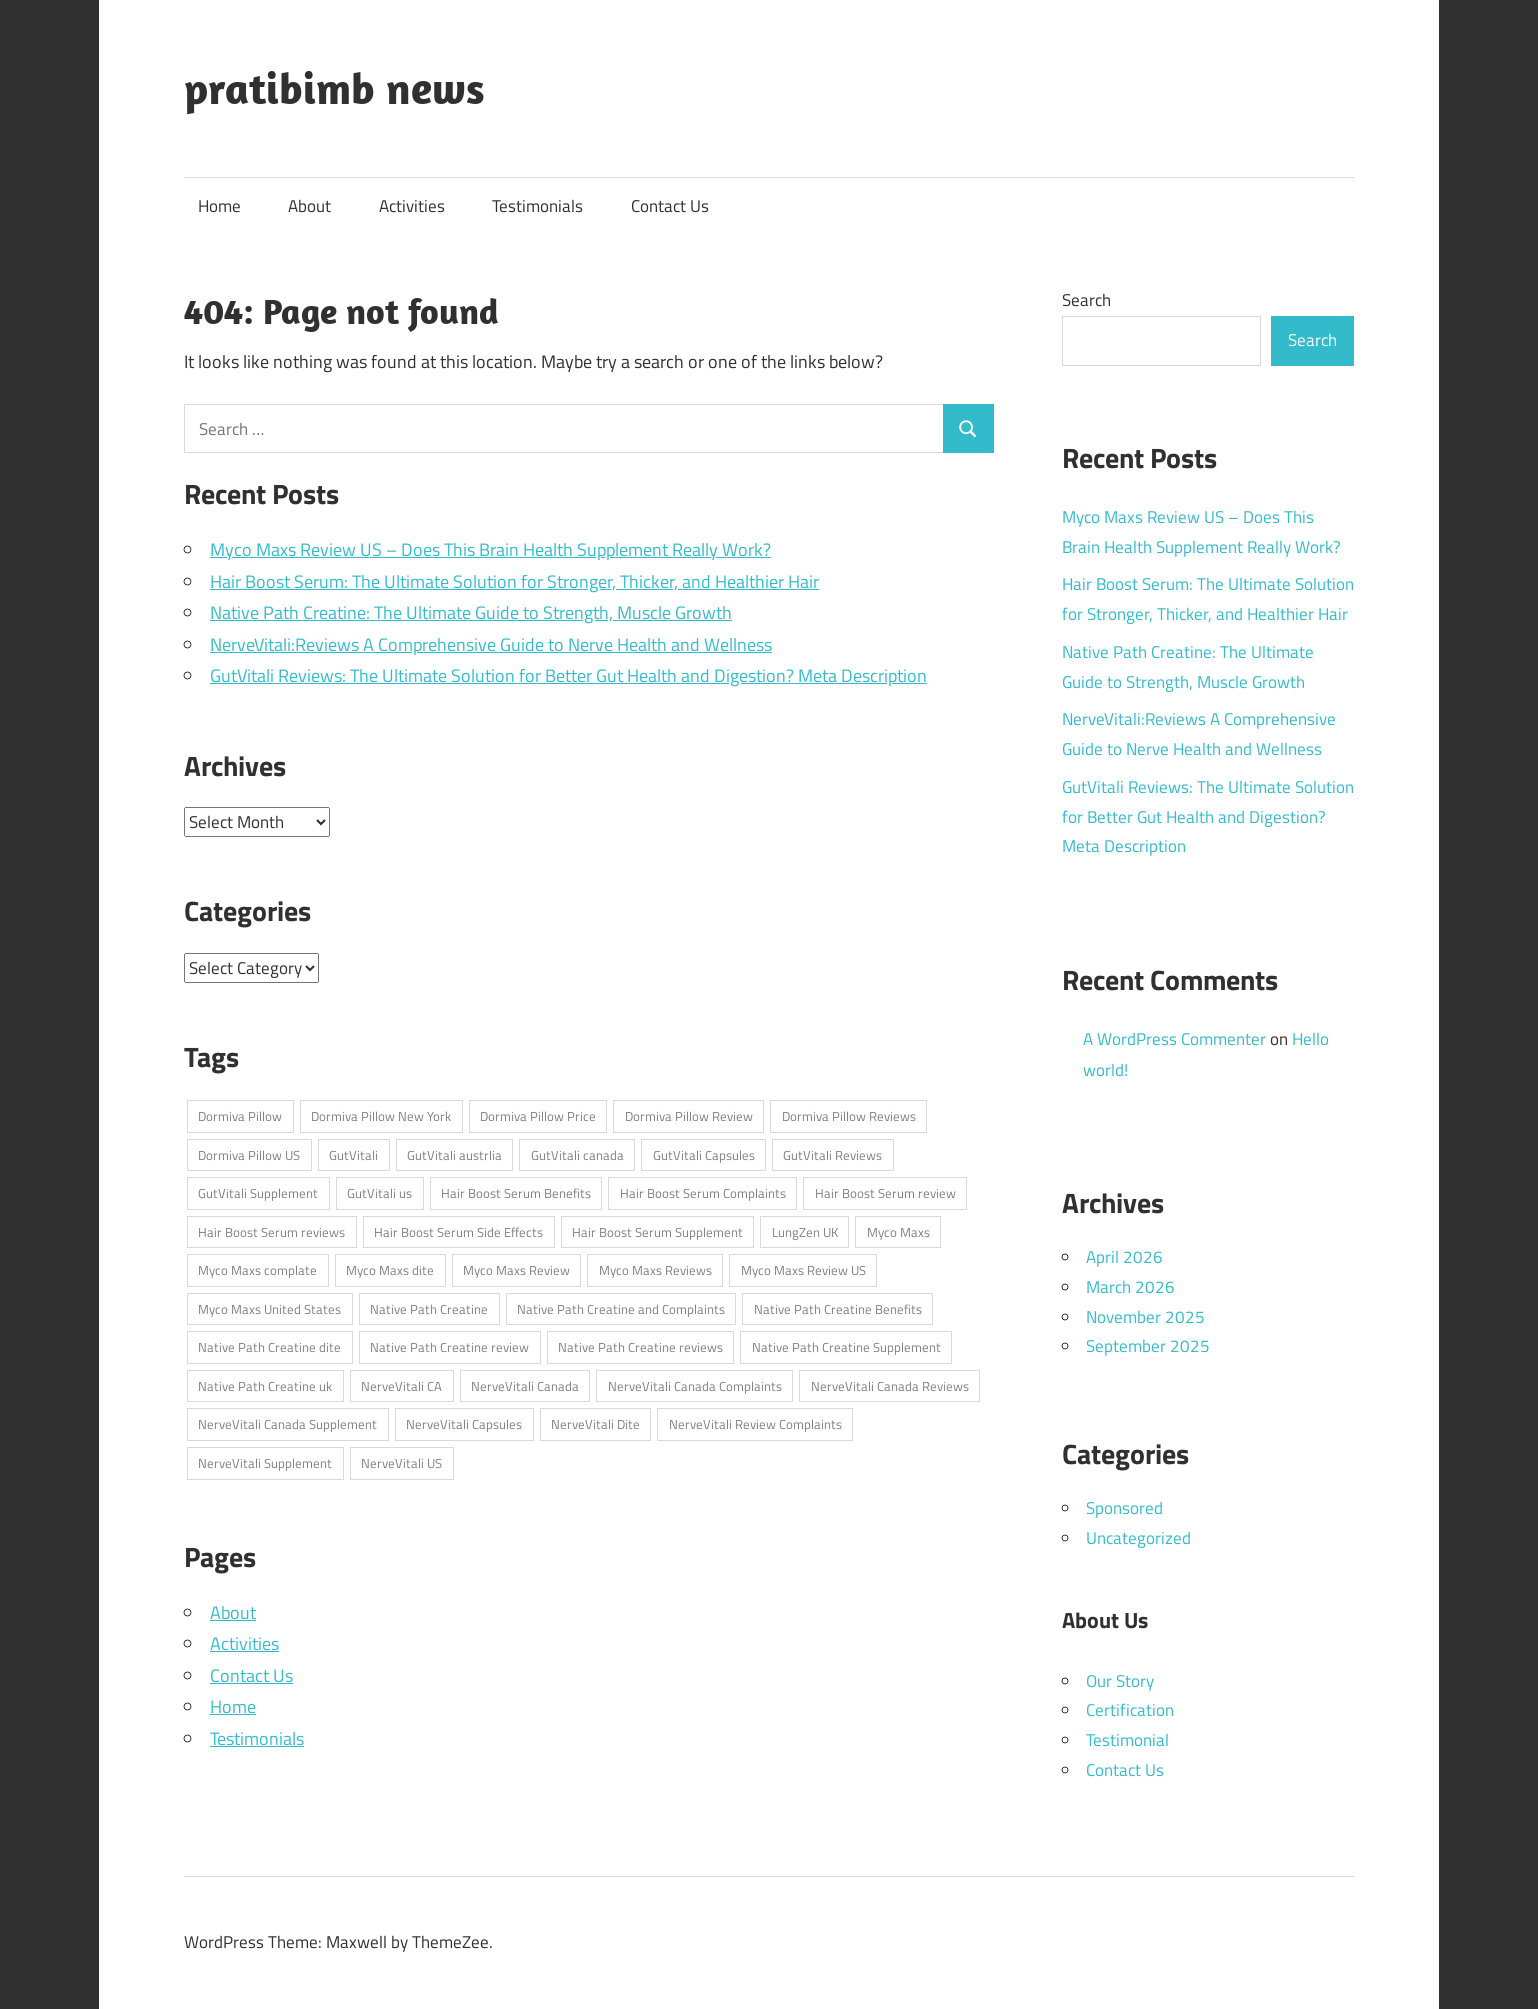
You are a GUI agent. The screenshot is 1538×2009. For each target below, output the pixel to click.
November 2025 (1145, 1317)
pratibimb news (334, 88)
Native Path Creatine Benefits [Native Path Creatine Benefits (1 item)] (838, 1309)
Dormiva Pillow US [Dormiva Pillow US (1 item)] (249, 1155)
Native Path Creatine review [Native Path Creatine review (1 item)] (449, 1347)
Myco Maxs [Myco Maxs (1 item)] (898, 1232)
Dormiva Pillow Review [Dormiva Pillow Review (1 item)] (689, 1116)
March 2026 (1130, 1287)
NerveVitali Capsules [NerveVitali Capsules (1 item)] (464, 1424)
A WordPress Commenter (1174, 1039)
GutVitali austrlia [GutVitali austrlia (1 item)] (454, 1155)
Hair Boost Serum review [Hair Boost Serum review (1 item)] (885, 1193)
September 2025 (1148, 1346)
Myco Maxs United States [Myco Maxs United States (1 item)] (269, 1309)
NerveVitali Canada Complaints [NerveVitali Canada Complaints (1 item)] (695, 1386)
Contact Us (670, 206)
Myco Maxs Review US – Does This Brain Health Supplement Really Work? (490, 549)
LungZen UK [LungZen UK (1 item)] (805, 1232)
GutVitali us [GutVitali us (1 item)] (379, 1193)
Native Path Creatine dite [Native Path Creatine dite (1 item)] (269, 1347)
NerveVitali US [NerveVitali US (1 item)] (401, 1463)
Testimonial (1127, 1740)
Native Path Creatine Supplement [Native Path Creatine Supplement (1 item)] (846, 1347)
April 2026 (1124, 1257)
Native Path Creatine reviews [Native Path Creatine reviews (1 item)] (640, 1347)
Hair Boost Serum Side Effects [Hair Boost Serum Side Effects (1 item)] (458, 1232)
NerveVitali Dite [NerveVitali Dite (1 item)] (595, 1424)
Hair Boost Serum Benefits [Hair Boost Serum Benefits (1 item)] (516, 1193)
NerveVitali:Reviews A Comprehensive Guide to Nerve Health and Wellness (491, 644)
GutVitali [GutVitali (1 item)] (353, 1155)
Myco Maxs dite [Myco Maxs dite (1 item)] (390, 1270)
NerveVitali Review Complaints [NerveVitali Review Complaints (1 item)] (755, 1424)
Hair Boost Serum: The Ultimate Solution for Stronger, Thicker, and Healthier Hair (514, 581)
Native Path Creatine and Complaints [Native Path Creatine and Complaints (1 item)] (621, 1309)
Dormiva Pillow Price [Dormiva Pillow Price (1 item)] (538, 1116)
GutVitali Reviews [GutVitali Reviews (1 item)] (832, 1155)
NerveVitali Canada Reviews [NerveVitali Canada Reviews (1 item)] (890, 1386)
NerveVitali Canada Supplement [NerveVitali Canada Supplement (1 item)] (287, 1424)
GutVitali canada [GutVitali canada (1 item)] (577, 1155)
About (309, 206)
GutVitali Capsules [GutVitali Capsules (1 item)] (704, 1155)
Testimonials (537, 206)
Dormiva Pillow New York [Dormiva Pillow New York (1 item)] (381, 1116)
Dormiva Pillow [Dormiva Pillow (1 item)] (240, 1116)
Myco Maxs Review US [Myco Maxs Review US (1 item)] (803, 1270)
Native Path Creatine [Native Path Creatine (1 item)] (429, 1309)
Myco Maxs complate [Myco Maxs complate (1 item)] (257, 1270)
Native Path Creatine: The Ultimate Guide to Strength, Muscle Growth (471, 612)
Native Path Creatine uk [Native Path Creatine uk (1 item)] (265, 1386)
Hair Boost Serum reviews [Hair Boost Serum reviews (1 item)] (271, 1232)
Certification (1130, 1710)
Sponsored (1124, 1508)
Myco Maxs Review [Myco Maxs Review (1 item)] (516, 1270)
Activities (412, 206)
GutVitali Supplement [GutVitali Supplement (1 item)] (258, 1193)
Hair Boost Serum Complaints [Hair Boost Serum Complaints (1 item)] (703, 1193)
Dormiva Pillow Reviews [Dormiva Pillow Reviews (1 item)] (849, 1116)
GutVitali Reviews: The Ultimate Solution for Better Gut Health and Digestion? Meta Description (568, 675)
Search (1086, 300)
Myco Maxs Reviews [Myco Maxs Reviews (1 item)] (655, 1270)
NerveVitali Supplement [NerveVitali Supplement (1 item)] (265, 1463)
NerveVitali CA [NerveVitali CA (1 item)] (401, 1386)
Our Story (1120, 1681)
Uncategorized (1138, 1538)
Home (219, 206)
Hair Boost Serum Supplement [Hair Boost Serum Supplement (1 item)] (657, 1232)
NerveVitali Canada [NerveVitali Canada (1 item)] (525, 1386)
